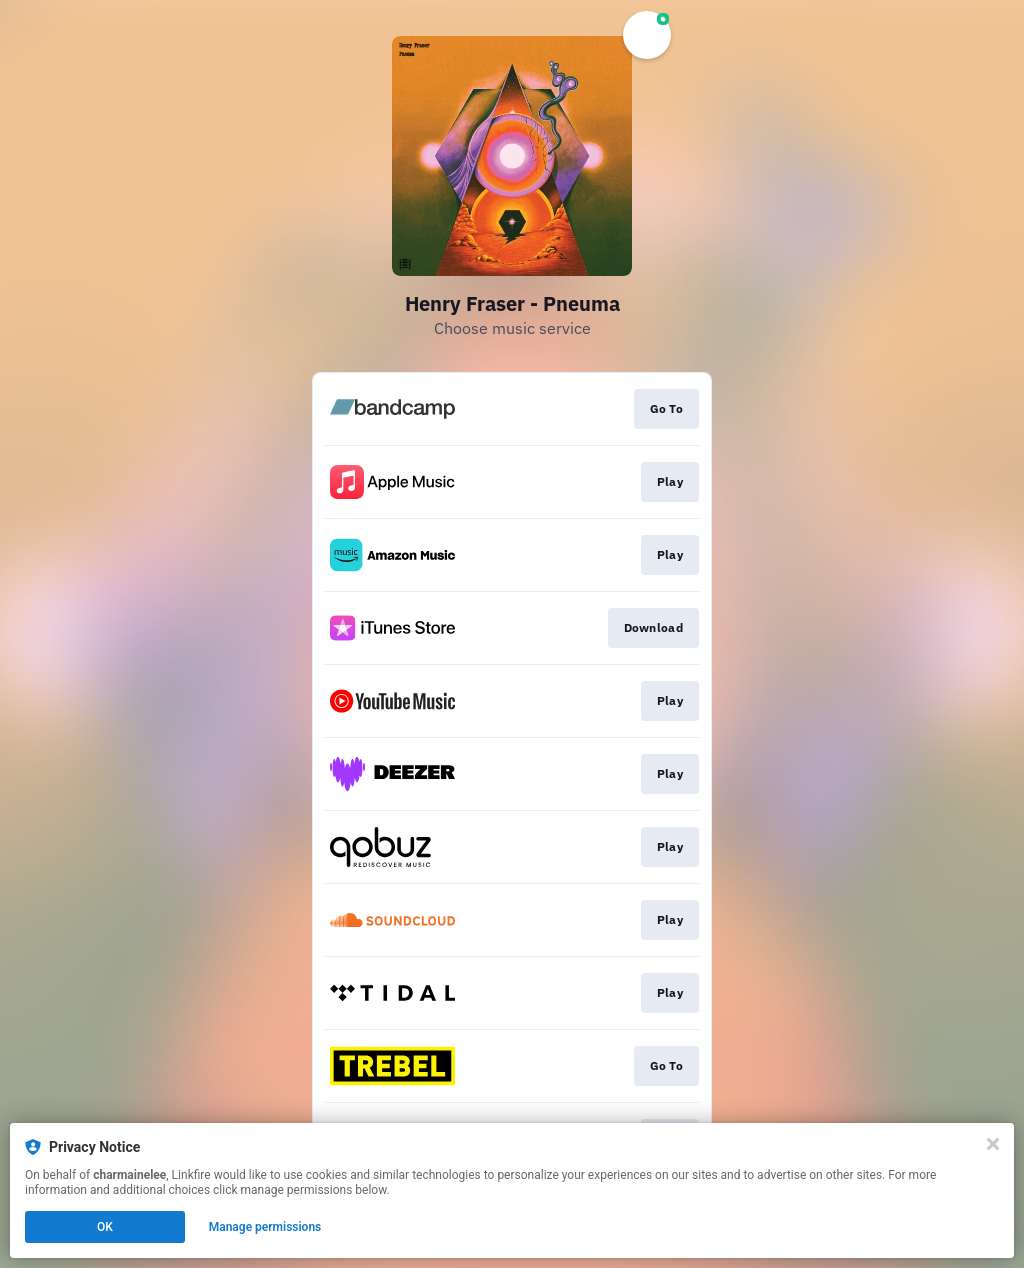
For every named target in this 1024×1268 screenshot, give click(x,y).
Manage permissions (265, 1227)
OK (105, 1227)
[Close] (993, 1144)
